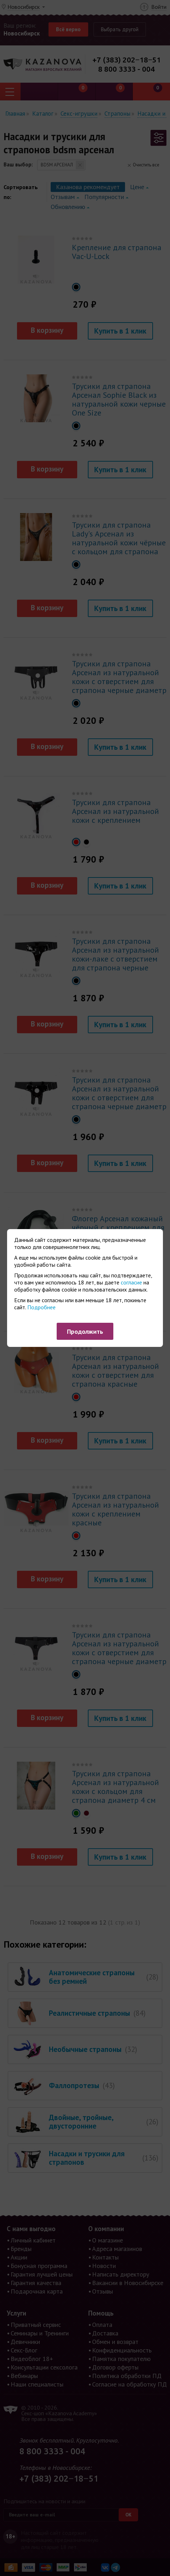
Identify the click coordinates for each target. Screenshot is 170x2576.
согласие (131, 1282)
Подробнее (41, 1307)
